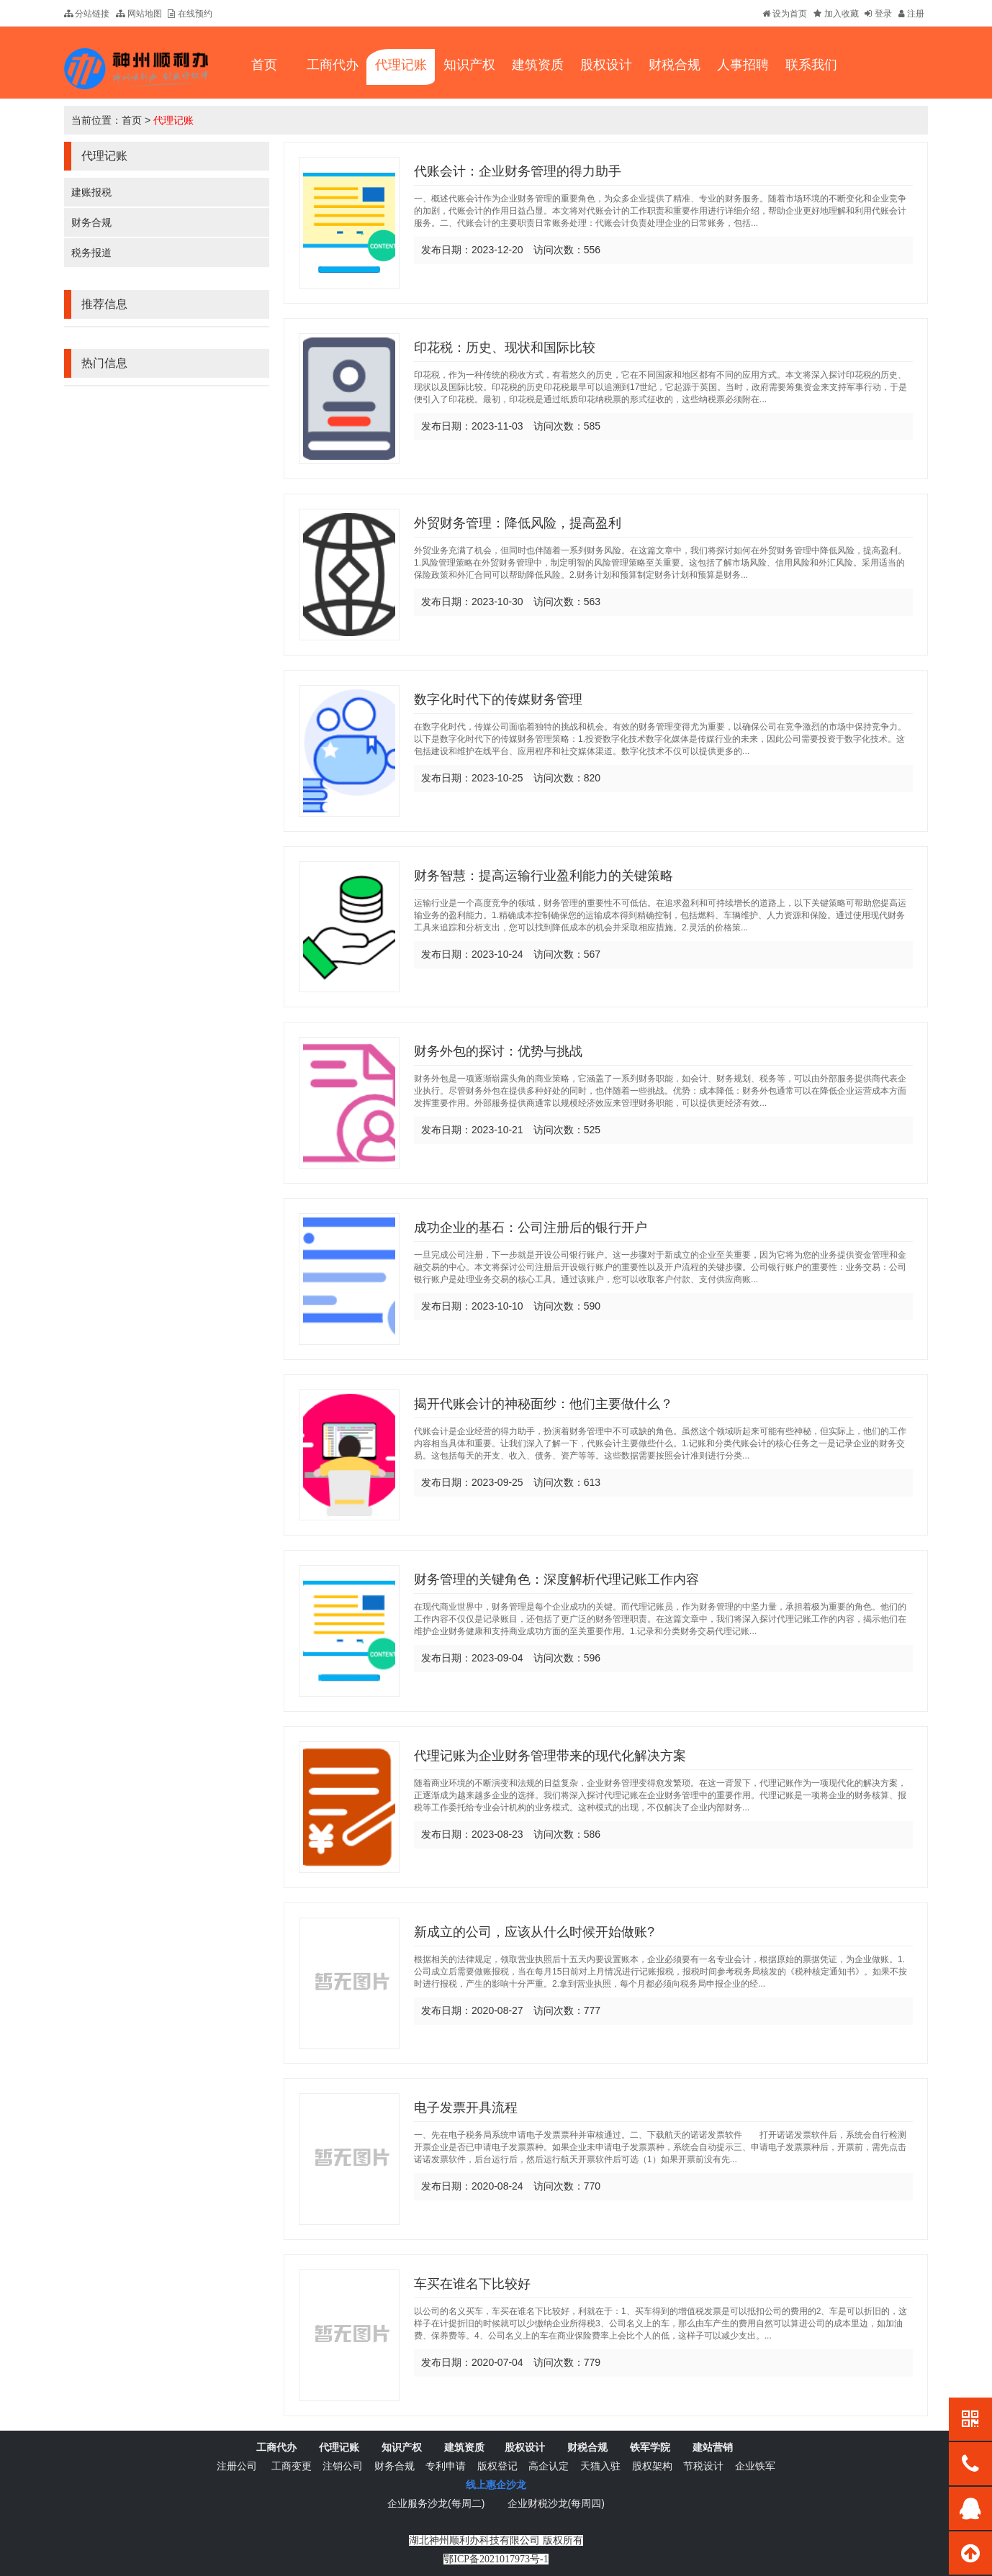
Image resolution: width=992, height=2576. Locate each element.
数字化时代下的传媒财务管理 (498, 699)
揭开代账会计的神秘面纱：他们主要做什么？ (543, 1404)
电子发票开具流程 (466, 2107)
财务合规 (91, 222)
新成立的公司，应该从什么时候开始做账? (534, 1932)
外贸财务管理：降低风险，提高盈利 (517, 523)
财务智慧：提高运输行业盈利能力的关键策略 (543, 876)
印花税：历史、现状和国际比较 (504, 347)
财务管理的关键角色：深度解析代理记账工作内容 (556, 1579)
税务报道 (91, 252)
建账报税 (91, 192)
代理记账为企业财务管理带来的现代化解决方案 (550, 1756)
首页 (132, 120)
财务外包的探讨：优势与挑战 (498, 1051)
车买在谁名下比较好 (472, 2284)
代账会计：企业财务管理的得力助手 (517, 171)
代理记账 (173, 120)
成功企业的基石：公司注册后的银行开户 (530, 1227)
